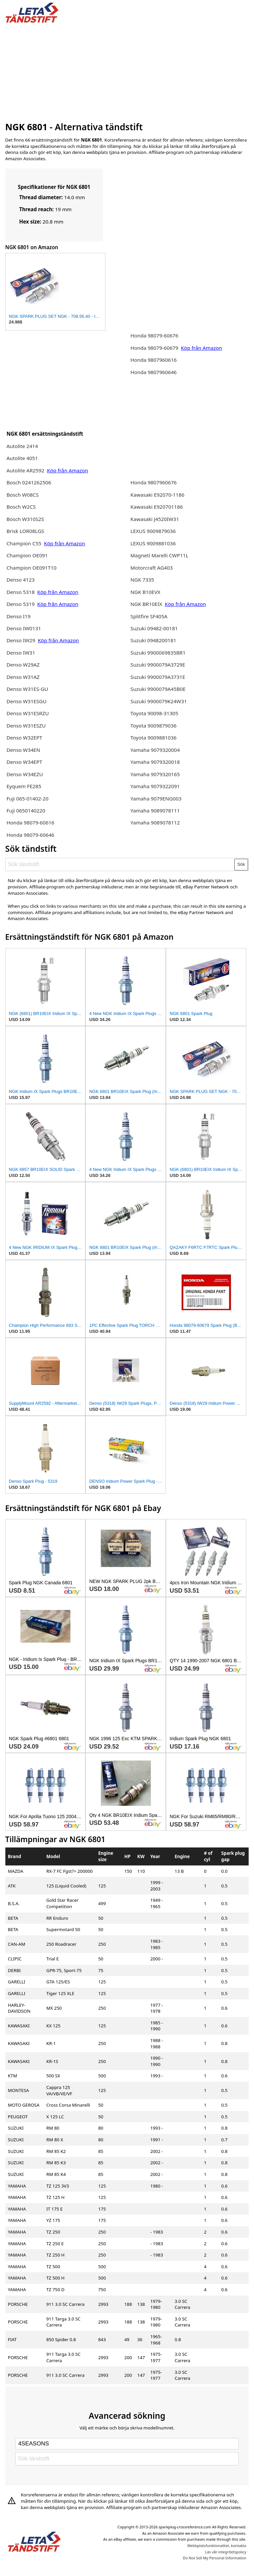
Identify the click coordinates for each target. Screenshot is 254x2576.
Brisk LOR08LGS (25, 531)
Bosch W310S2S (25, 519)
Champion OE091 (27, 555)
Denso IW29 (21, 640)
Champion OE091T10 (31, 567)
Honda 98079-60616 (30, 822)
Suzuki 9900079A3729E (158, 664)
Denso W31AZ (22, 677)
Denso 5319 (21, 604)
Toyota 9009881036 (154, 737)
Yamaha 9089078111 (155, 810)
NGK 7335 (142, 579)
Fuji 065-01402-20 (27, 798)
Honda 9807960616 (154, 359)
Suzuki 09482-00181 (154, 628)
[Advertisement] (127, 71)
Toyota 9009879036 (154, 725)
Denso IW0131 (23, 628)
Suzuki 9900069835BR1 (158, 652)
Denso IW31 (20, 652)
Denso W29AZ (22, 664)
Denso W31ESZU (26, 725)
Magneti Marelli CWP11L (160, 555)
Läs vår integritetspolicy (225, 2551)
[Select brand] (127, 2443)
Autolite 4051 (22, 458)
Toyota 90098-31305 (154, 713)
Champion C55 (24, 543)
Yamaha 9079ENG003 (156, 798)
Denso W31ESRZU (27, 713)
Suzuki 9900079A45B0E (158, 689)
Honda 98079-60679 (155, 347)
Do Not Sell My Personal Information (214, 2557)
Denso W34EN (23, 750)
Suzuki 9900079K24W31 (159, 701)
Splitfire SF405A (149, 616)
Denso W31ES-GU (27, 689)
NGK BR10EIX (147, 604)
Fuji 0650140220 (25, 810)
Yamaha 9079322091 (155, 786)
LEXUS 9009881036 (153, 543)
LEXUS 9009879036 (153, 531)
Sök (241, 864)
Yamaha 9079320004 (155, 750)
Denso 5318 (20, 592)
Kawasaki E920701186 (157, 506)
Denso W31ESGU (26, 701)
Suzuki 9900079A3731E (158, 677)
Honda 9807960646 (154, 372)
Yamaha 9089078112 (155, 822)
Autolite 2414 (22, 446)
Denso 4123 (20, 579)
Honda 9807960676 (154, 482)
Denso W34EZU (24, 774)
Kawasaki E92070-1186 (158, 494)
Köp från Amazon (67, 470)
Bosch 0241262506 (28, 482)
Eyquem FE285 (23, 786)
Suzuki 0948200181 (153, 640)
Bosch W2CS (21, 506)
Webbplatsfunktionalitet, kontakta (216, 2545)
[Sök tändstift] (120, 864)
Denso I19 (18, 616)
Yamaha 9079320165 (155, 774)
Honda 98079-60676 (154, 335)
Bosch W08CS (22, 494)
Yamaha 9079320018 (155, 762)
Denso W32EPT (24, 737)
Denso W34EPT (24, 762)
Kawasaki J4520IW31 (155, 519)
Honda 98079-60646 (30, 834)
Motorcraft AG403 (152, 567)
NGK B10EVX (146, 592)
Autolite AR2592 (25, 470)
